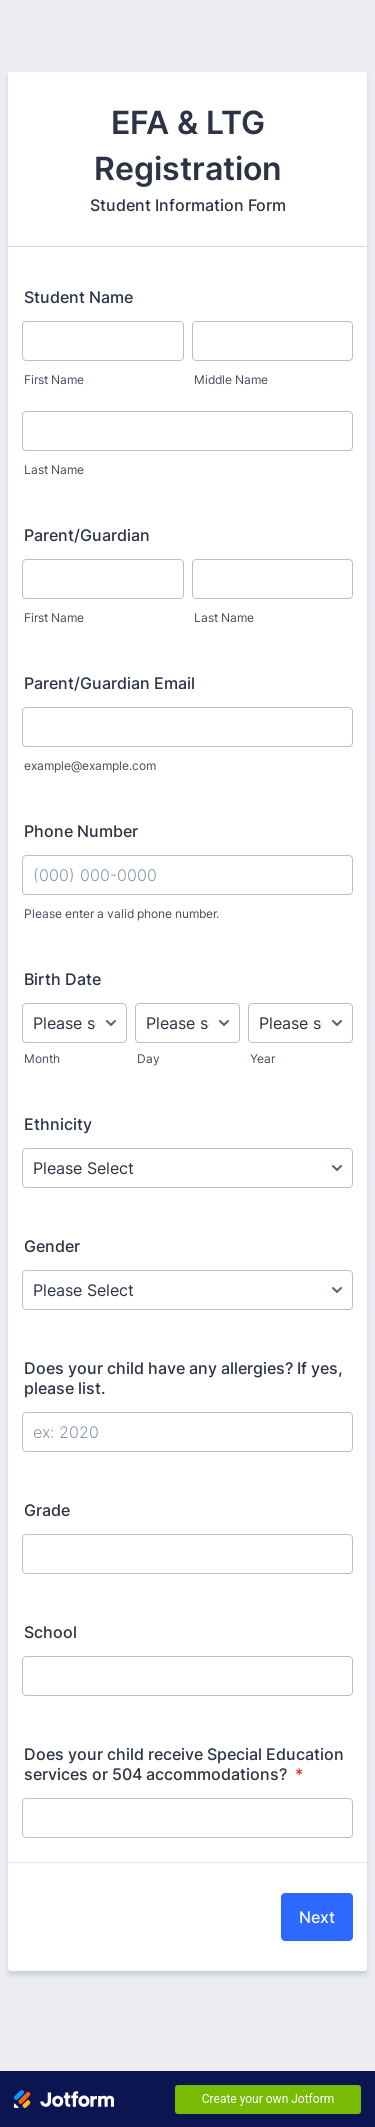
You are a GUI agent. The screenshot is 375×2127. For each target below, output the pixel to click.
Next (317, 1917)
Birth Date (62, 979)
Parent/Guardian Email (109, 683)
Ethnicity (58, 1124)
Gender (52, 1246)
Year (262, 1058)
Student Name (78, 297)
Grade (47, 1510)
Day (148, 1058)
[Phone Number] (187, 875)
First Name (54, 379)
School (50, 1632)
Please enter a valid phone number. (121, 913)
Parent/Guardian (87, 535)
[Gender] (187, 1290)
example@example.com (90, 765)
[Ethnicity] (187, 1168)
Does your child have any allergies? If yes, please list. (183, 1378)
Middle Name (231, 379)
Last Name (54, 469)
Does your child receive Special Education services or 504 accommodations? (184, 1764)
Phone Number (81, 831)
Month (42, 1058)
